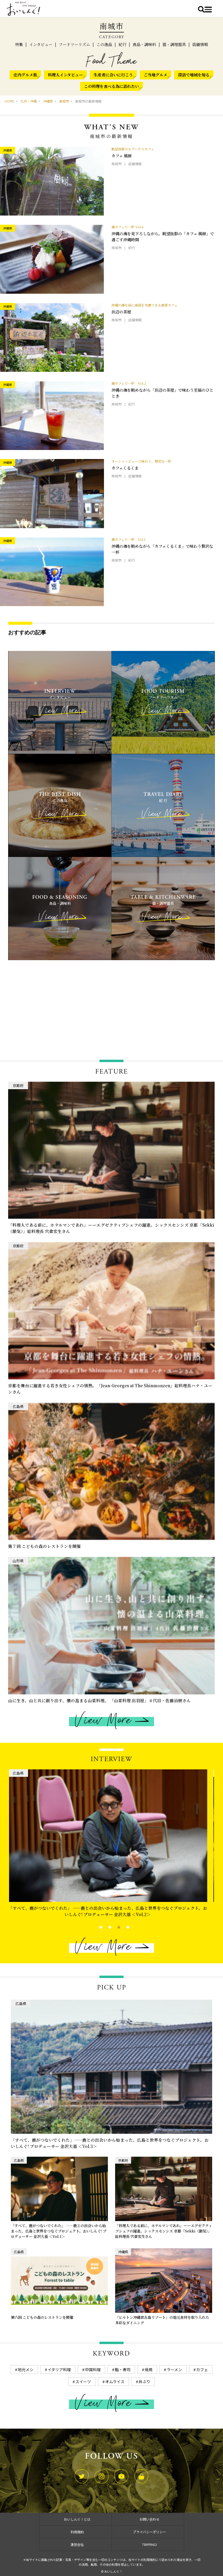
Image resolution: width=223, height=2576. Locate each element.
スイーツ (83, 2381)
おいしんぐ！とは (77, 2519)
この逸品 (104, 44)
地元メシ (25, 2369)
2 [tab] (105, 1926)
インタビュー (40, 44)
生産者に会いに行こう (113, 75)
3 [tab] (114, 1926)
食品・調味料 (144, 44)
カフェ (202, 2369)
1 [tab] (96, 1926)
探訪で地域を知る (193, 75)
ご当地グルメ (155, 75)
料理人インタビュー (65, 75)
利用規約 (77, 2531)
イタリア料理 (59, 2369)
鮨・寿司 (122, 2369)
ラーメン (174, 2369)
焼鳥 (148, 2369)
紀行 (122, 44)
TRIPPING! (149, 2544)
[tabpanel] (111, 1845)
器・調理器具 (174, 44)
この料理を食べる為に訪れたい (111, 86)
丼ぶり (144, 2381)
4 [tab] (123, 1926)
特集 (19, 44)
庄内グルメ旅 (25, 75)
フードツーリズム (74, 44)
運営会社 (77, 2544)
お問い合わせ (149, 2519)
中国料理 (93, 2369)
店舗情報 (200, 44)
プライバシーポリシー (149, 2531)
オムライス (114, 2381)
